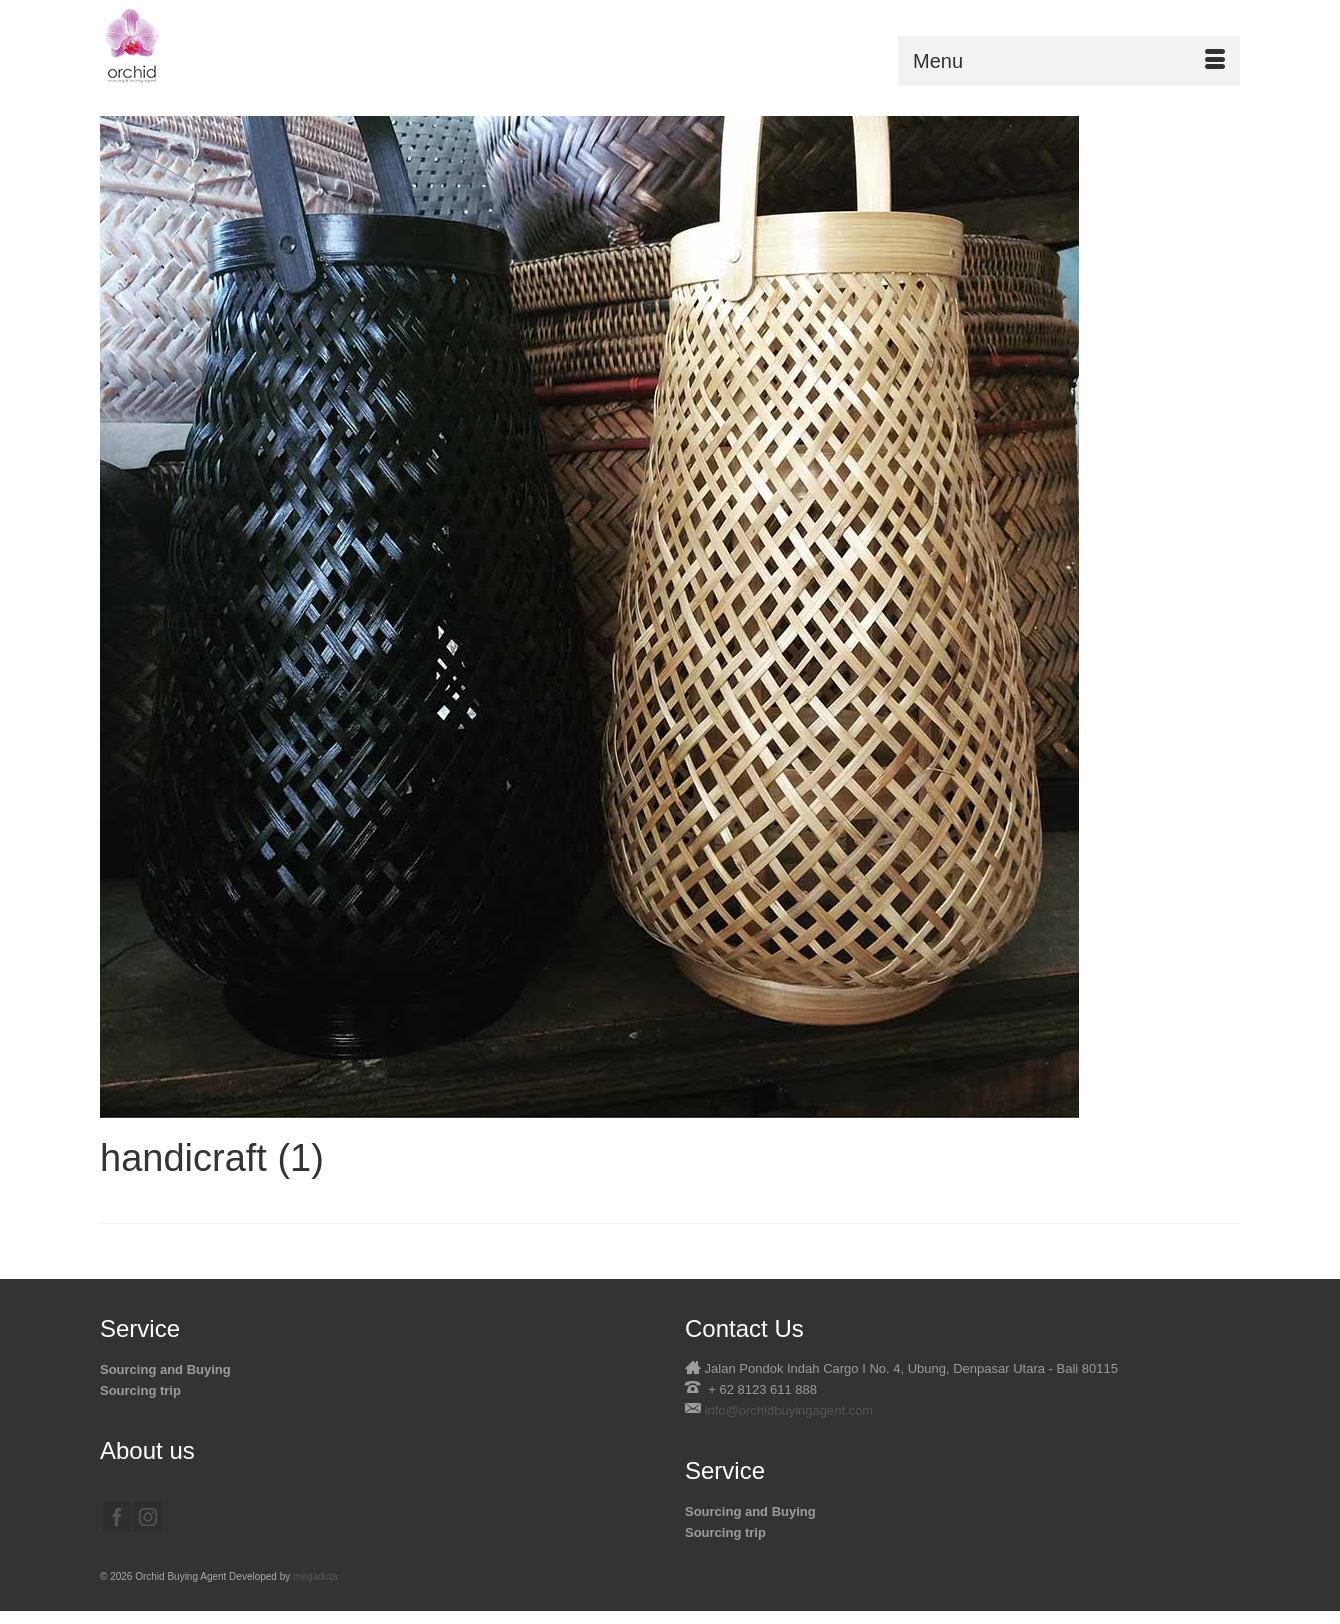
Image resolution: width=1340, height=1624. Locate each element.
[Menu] (1069, 61)
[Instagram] (148, 1516)
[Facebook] (117, 1516)
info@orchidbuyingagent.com (789, 1410)
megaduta (315, 1576)
